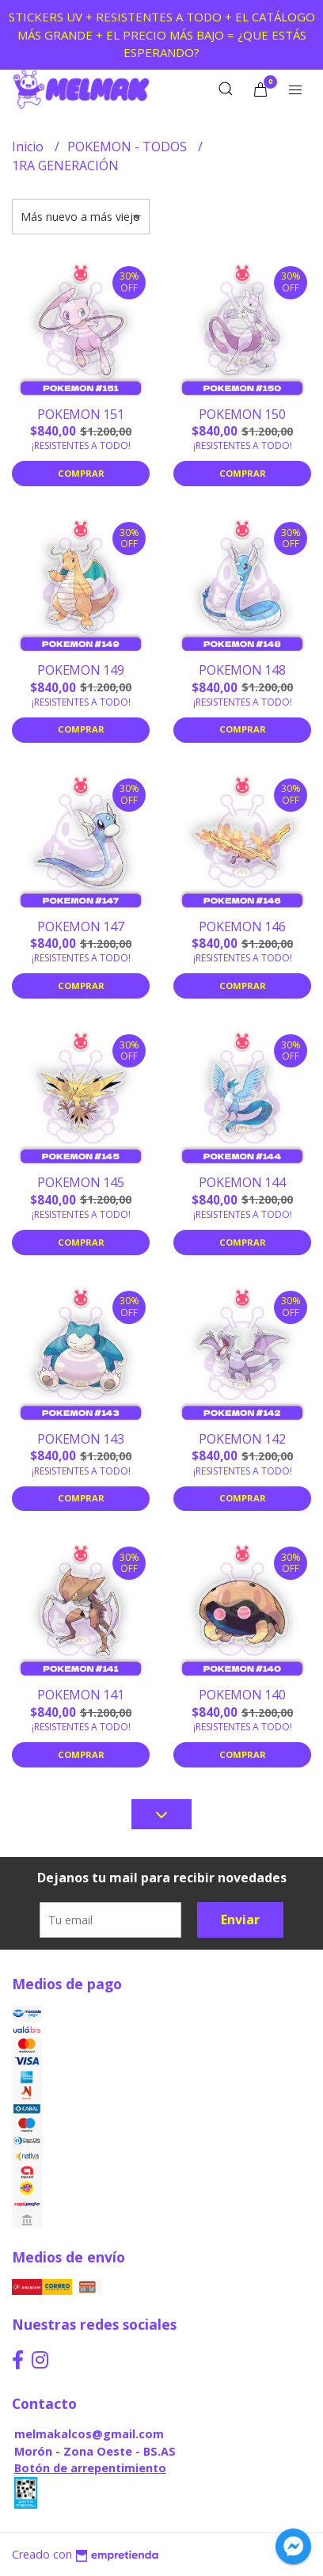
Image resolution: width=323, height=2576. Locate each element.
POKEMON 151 (80, 414)
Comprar (81, 473)
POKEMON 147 (80, 926)
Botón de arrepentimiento (90, 2467)
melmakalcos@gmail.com (89, 2433)
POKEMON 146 (242, 926)
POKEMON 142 (242, 1439)
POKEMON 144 (242, 1182)
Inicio (29, 146)
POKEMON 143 (80, 1439)
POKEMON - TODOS (128, 146)
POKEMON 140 (242, 1694)
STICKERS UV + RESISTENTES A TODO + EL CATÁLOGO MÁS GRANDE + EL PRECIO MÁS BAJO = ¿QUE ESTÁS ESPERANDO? (162, 34)
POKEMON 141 (80, 1694)
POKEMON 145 (80, 1182)
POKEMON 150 (242, 414)
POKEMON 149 (80, 670)
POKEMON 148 (242, 670)
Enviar (240, 1919)
